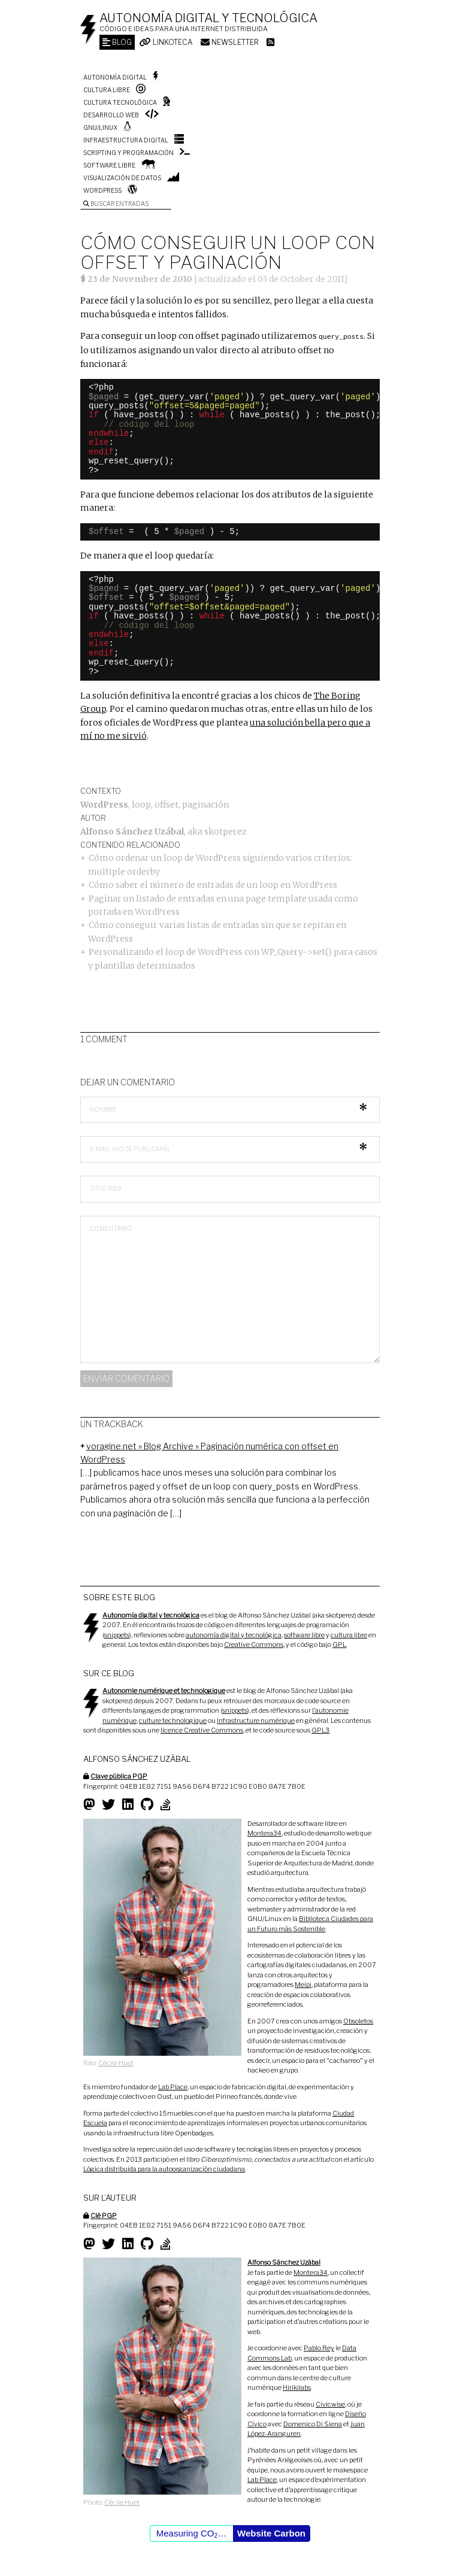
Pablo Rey (319, 2347)
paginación (205, 804)
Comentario (111, 1227)
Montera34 (264, 1832)
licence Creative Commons (202, 1729)
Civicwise (330, 2403)
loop (141, 804)
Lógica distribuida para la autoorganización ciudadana (164, 2168)
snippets (116, 1634)
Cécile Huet (116, 2062)
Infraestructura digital (125, 140)
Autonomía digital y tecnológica (208, 18)
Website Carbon (271, 2533)
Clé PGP (103, 2215)
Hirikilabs (297, 2387)
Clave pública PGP (118, 1775)
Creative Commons (253, 1644)
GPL (339, 1644)
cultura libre (349, 1634)
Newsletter (230, 42)
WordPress (102, 190)
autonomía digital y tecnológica (234, 1634)
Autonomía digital (115, 77)
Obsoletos (358, 2020)
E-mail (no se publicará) (130, 1148)
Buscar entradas (116, 203)
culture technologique (173, 1720)
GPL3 (320, 1729)
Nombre (103, 1108)
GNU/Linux (100, 127)
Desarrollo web (111, 115)
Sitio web (105, 1187)
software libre (304, 1634)
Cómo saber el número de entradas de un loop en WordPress (213, 884)
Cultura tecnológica (120, 102)
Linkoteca (166, 42)
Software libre (109, 165)
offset (166, 804)
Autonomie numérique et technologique (163, 1690)
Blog (117, 42)
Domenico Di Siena (312, 2423)
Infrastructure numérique (256, 1720)
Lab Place (172, 2086)
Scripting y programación (128, 152)
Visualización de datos (122, 177)
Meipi (303, 1984)
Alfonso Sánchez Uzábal (132, 831)
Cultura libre (106, 89)
